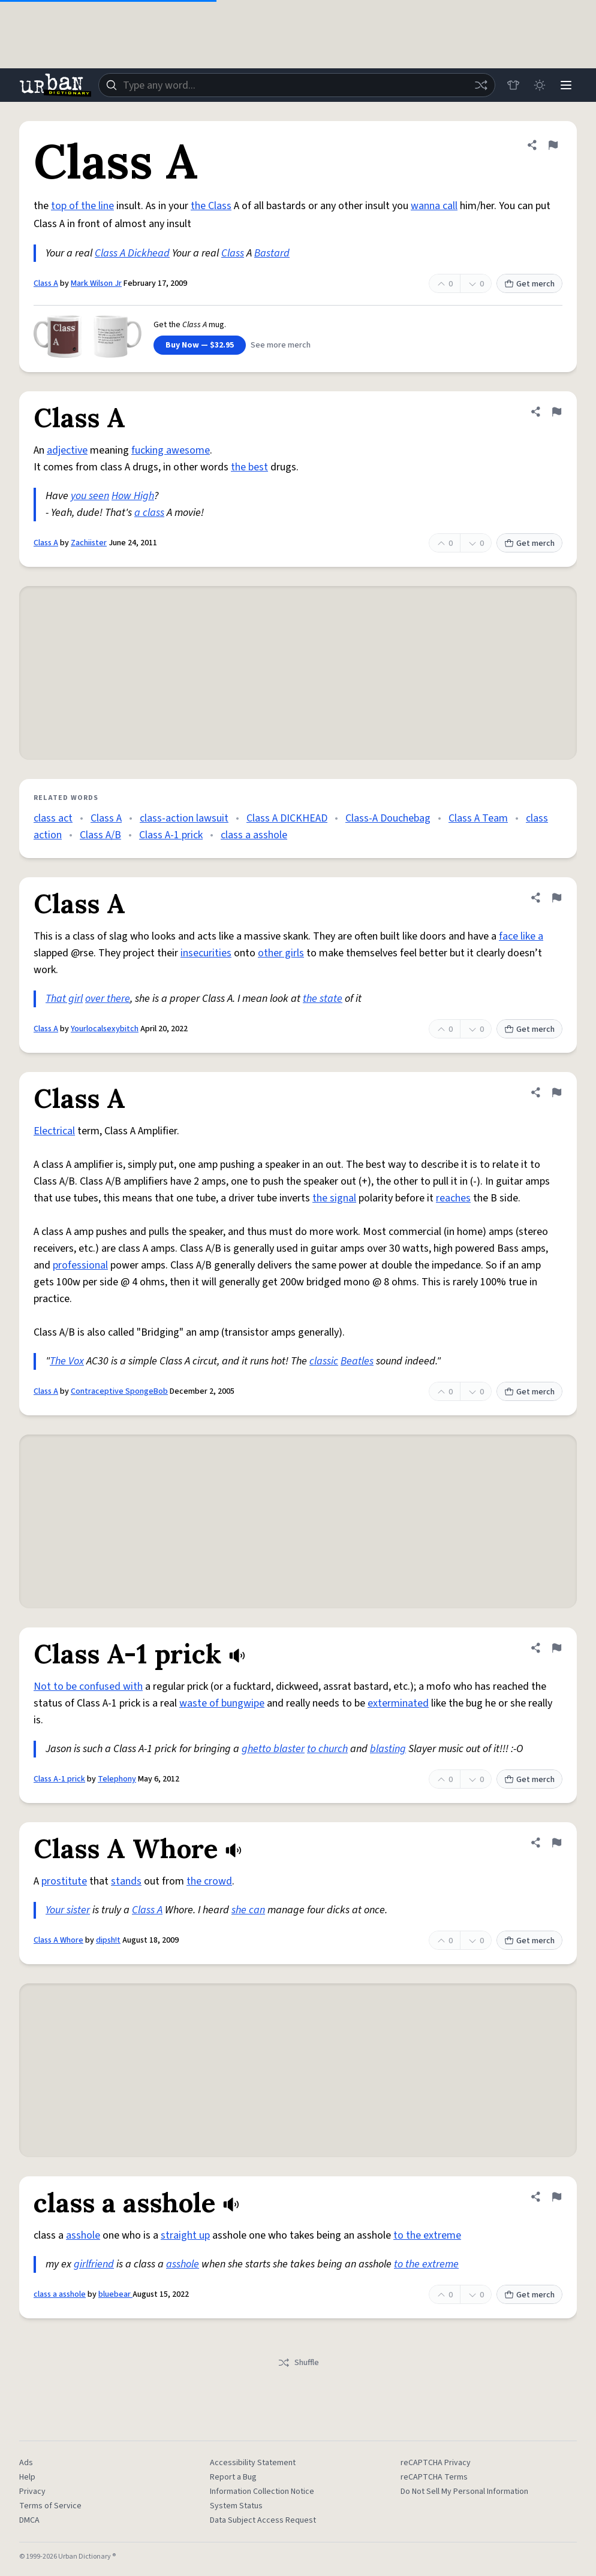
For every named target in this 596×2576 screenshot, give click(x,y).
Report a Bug (233, 2477)
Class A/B (100, 835)
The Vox (67, 1361)
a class (149, 512)
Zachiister (89, 543)
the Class (211, 205)
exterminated (398, 1703)
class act (53, 818)
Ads (26, 2463)
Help (27, 2477)
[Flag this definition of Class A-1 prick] (556, 1647)
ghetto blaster (273, 1748)
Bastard (272, 253)
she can (248, 1909)
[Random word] (481, 85)
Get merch (529, 284)
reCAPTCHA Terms (434, 2477)
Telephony (117, 1779)
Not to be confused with (88, 1686)
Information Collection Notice (262, 2492)
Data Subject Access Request (263, 2520)
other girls (281, 953)
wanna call (434, 205)
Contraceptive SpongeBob (119, 1391)
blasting (388, 1748)
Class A (46, 283)
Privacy (32, 2492)
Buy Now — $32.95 (199, 345)
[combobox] (296, 85)
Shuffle (298, 2363)
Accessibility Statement (253, 2463)
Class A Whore (58, 1940)
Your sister (68, 1909)
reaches (453, 1198)
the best (249, 467)
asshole (83, 2235)
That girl (64, 998)
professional (80, 1265)
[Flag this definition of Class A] (552, 145)
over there (107, 998)
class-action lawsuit (184, 818)
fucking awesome (170, 450)
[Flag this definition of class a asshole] (556, 2196)
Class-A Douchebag (388, 818)
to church (327, 1748)
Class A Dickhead (132, 253)
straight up (185, 2235)
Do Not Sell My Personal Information (464, 2492)
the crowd (209, 1881)
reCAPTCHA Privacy (436, 2463)
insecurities (205, 953)
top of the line (82, 205)
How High (133, 495)
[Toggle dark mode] (539, 85)
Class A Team (478, 818)
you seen (90, 495)
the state (322, 998)
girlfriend (94, 2264)
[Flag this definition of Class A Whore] (556, 1842)
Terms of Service (50, 2506)
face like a (521, 936)
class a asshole (254, 835)
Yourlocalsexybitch (105, 1029)
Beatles (357, 1361)
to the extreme (427, 2235)
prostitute (64, 1881)
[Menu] (566, 85)
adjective (67, 450)
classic (323, 1361)
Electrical (54, 1131)
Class (232, 253)
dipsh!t (108, 1940)
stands (126, 1881)
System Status (236, 2506)
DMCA (29, 2520)
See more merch (281, 345)
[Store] (513, 85)
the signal (334, 1198)
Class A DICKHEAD (286, 818)
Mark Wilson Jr (96, 283)
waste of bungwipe (221, 1703)
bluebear (115, 2294)
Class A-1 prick (171, 835)
